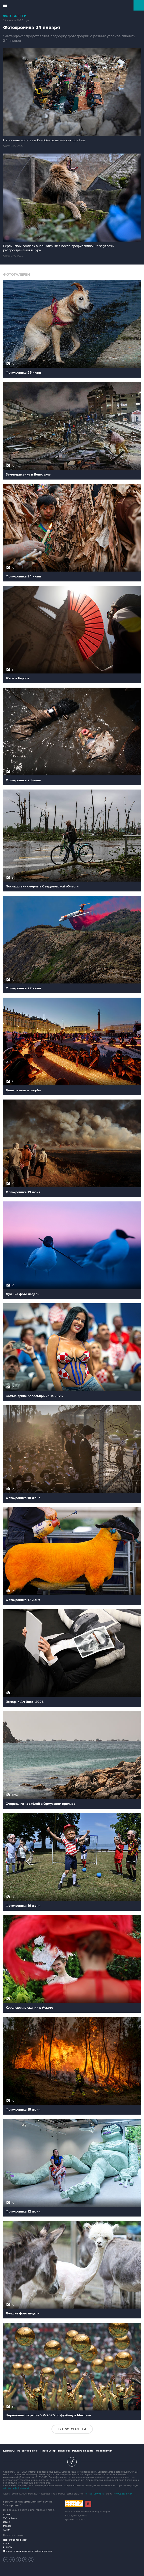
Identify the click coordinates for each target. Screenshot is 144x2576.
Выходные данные (76, 2515)
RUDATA (7, 2547)
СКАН (6, 2543)
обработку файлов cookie (16, 2488)
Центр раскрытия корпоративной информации (27, 2551)
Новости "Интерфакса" (15, 2540)
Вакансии (64, 2450)
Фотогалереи (14, 16)
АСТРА (6, 2529)
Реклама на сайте (82, 2450)
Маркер (7, 2526)
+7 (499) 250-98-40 (95, 2493)
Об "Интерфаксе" (27, 2450)
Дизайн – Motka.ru (75, 2519)
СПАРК (6, 2514)
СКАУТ (6, 2522)
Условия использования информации (87, 2511)
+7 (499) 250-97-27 (122, 2493)
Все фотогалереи (72, 2429)
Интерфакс (72, 5)
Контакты (8, 2450)
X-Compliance (10, 2518)
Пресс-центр (48, 2450)
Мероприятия (104, 2450)
